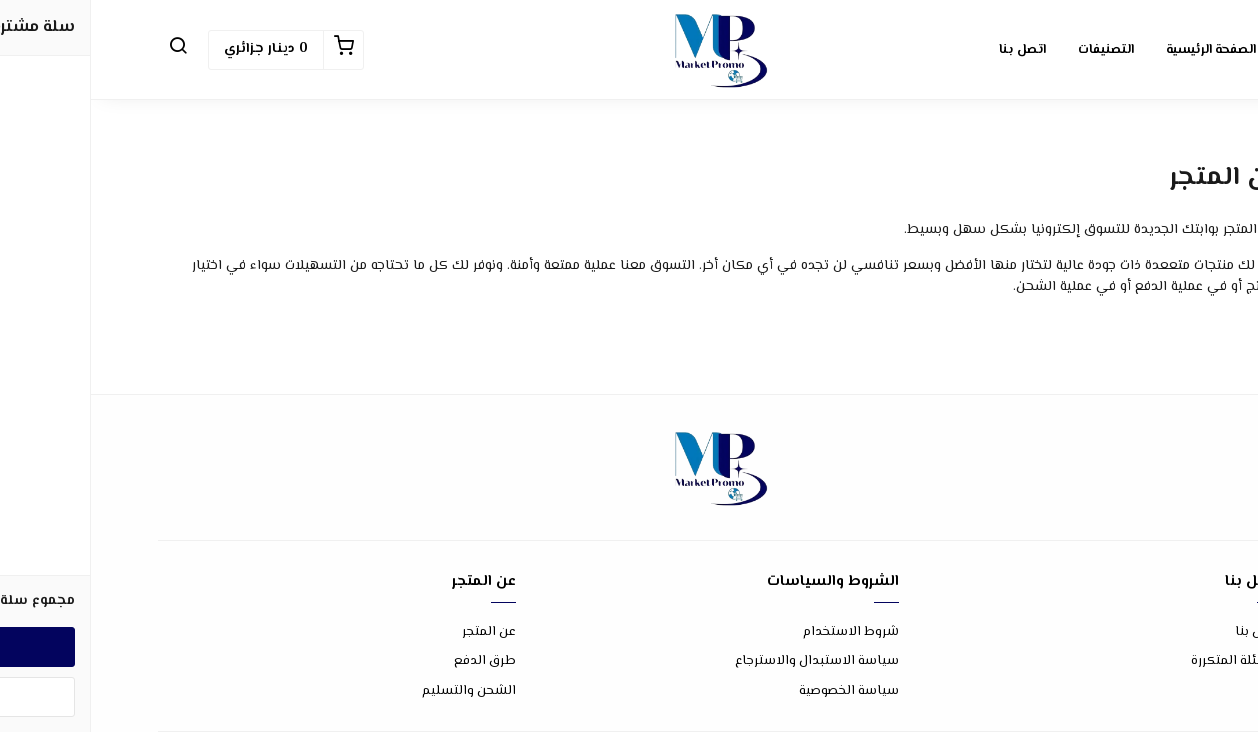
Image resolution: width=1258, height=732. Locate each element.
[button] (87, 50)
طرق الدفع (394, 661)
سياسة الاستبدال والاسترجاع (726, 661)
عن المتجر (398, 632)
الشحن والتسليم (378, 691)
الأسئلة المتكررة (1145, 661)
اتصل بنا (1167, 632)
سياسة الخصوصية (758, 691)
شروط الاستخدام (760, 632)
